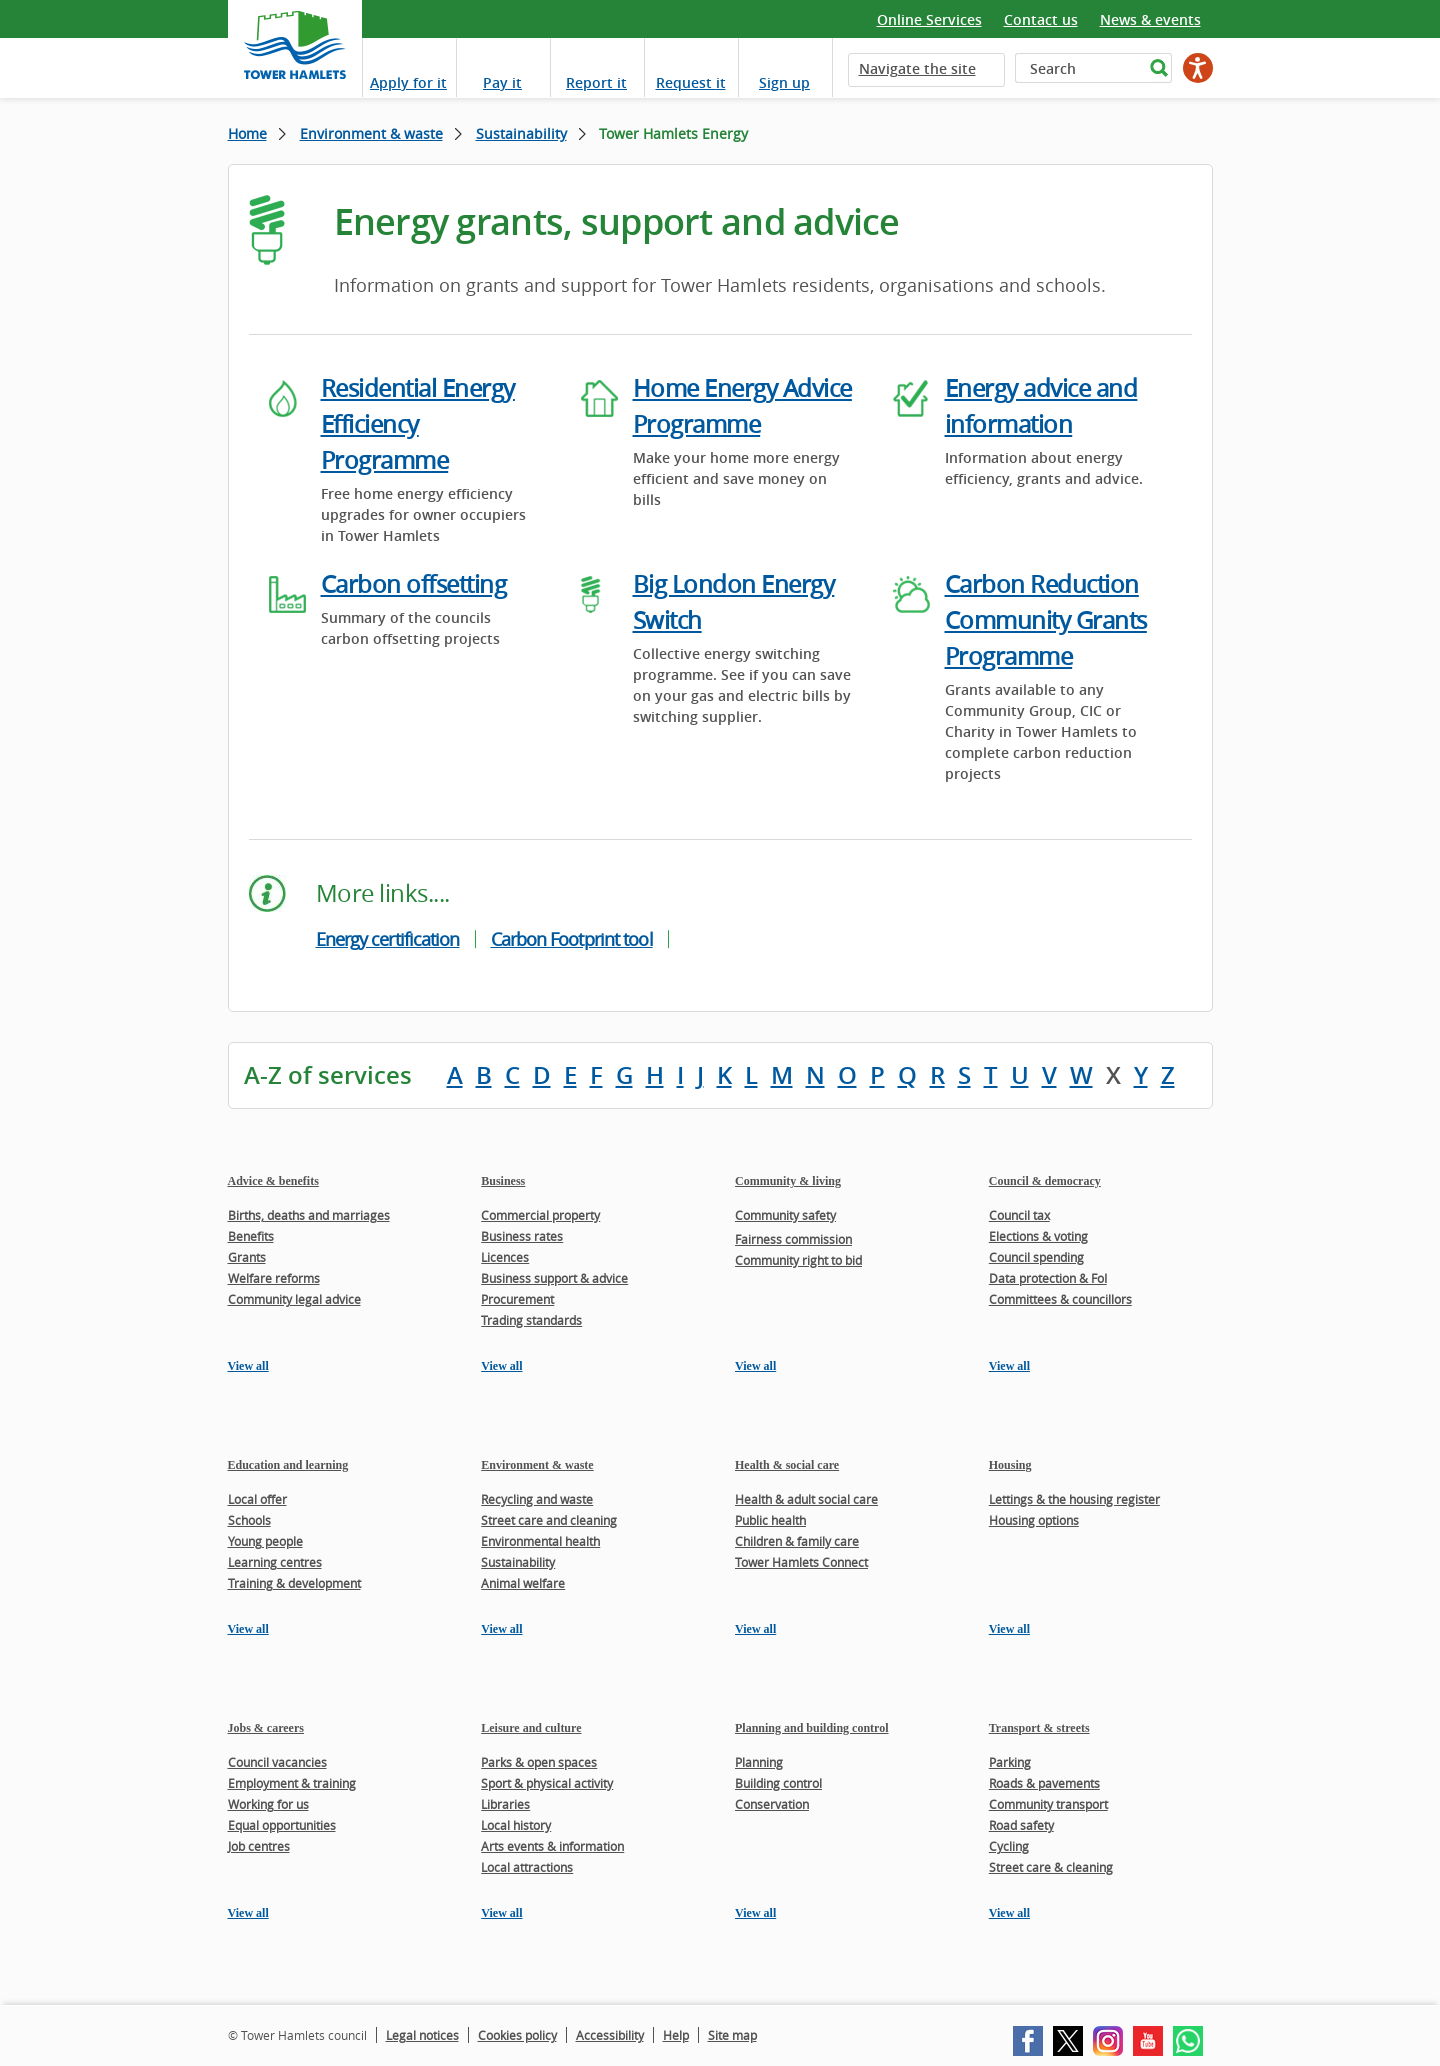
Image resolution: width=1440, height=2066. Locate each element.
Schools (249, 1520)
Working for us (268, 1804)
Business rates (522, 1236)
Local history (516, 1825)
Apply (408, 82)
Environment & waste (371, 133)
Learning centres (275, 1562)
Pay (502, 82)
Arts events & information (552, 1846)
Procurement (517, 1299)
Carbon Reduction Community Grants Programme (1046, 620)
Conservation (772, 1804)
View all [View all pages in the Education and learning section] (248, 1629)
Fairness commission (793, 1239)
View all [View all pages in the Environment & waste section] (501, 1629)
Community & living (788, 1181)
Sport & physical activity (547, 1783)
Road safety (1021, 1825)
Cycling (1009, 1846)
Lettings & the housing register (1074, 1499)
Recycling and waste (537, 1499)
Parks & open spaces (539, 1762)
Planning (759, 1762)
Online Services (929, 19)
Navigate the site (917, 68)
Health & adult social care (806, 1499)
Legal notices (422, 2035)
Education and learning (288, 1465)
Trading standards (531, 1320)
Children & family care (797, 1541)
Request (691, 82)
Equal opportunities (282, 1825)
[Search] (1079, 68)
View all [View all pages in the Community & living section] (755, 1366)
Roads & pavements (1044, 1783)
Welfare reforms (274, 1278)
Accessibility (610, 2035)
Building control (778, 1783)
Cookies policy (517, 2035)
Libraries (505, 1804)
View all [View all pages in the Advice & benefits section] (248, 1366)
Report (596, 82)
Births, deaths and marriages (309, 1215)
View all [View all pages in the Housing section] (1009, 1629)
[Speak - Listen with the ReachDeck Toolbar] (1198, 68)
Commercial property (540, 1215)
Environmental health (540, 1541)
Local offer (257, 1499)
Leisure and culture (531, 1728)
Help (676, 2035)
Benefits (251, 1236)
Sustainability (521, 133)
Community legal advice (294, 1299)
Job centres (259, 1846)
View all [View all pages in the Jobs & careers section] (248, 1913)
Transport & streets (1039, 1728)
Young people (265, 1541)
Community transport (1048, 1804)
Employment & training (292, 1783)
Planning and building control (812, 1728)
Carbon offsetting (414, 584)
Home (247, 133)
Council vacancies (277, 1762)
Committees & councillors (1060, 1299)
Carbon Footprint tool (572, 939)
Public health (770, 1520)
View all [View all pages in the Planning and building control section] (755, 1913)
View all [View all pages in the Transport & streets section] (1009, 1913)
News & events (1150, 19)
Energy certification (388, 939)
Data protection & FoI (1048, 1278)
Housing (1010, 1465)
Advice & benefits (273, 1181)
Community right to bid (798, 1260)
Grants (247, 1257)
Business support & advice (554, 1278)
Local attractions (527, 1867)
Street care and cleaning (549, 1520)
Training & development (294, 1583)
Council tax (1019, 1215)
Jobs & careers (266, 1728)
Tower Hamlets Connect (801, 1562)
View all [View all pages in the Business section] (501, 1366)
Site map (732, 2035)
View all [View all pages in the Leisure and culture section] (501, 1913)
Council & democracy (1045, 1181)
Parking (1010, 1762)
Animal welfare (523, 1583)
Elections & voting (1038, 1236)
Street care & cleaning (1051, 1867)
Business (503, 1181)
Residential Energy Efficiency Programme (418, 424)
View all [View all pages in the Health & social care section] (755, 1629)
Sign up (784, 82)
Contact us (1041, 19)
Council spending (1036, 1257)
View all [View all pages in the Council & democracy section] (1009, 1366)
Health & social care (787, 1465)
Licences (505, 1257)
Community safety (785, 1215)
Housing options (1034, 1520)
